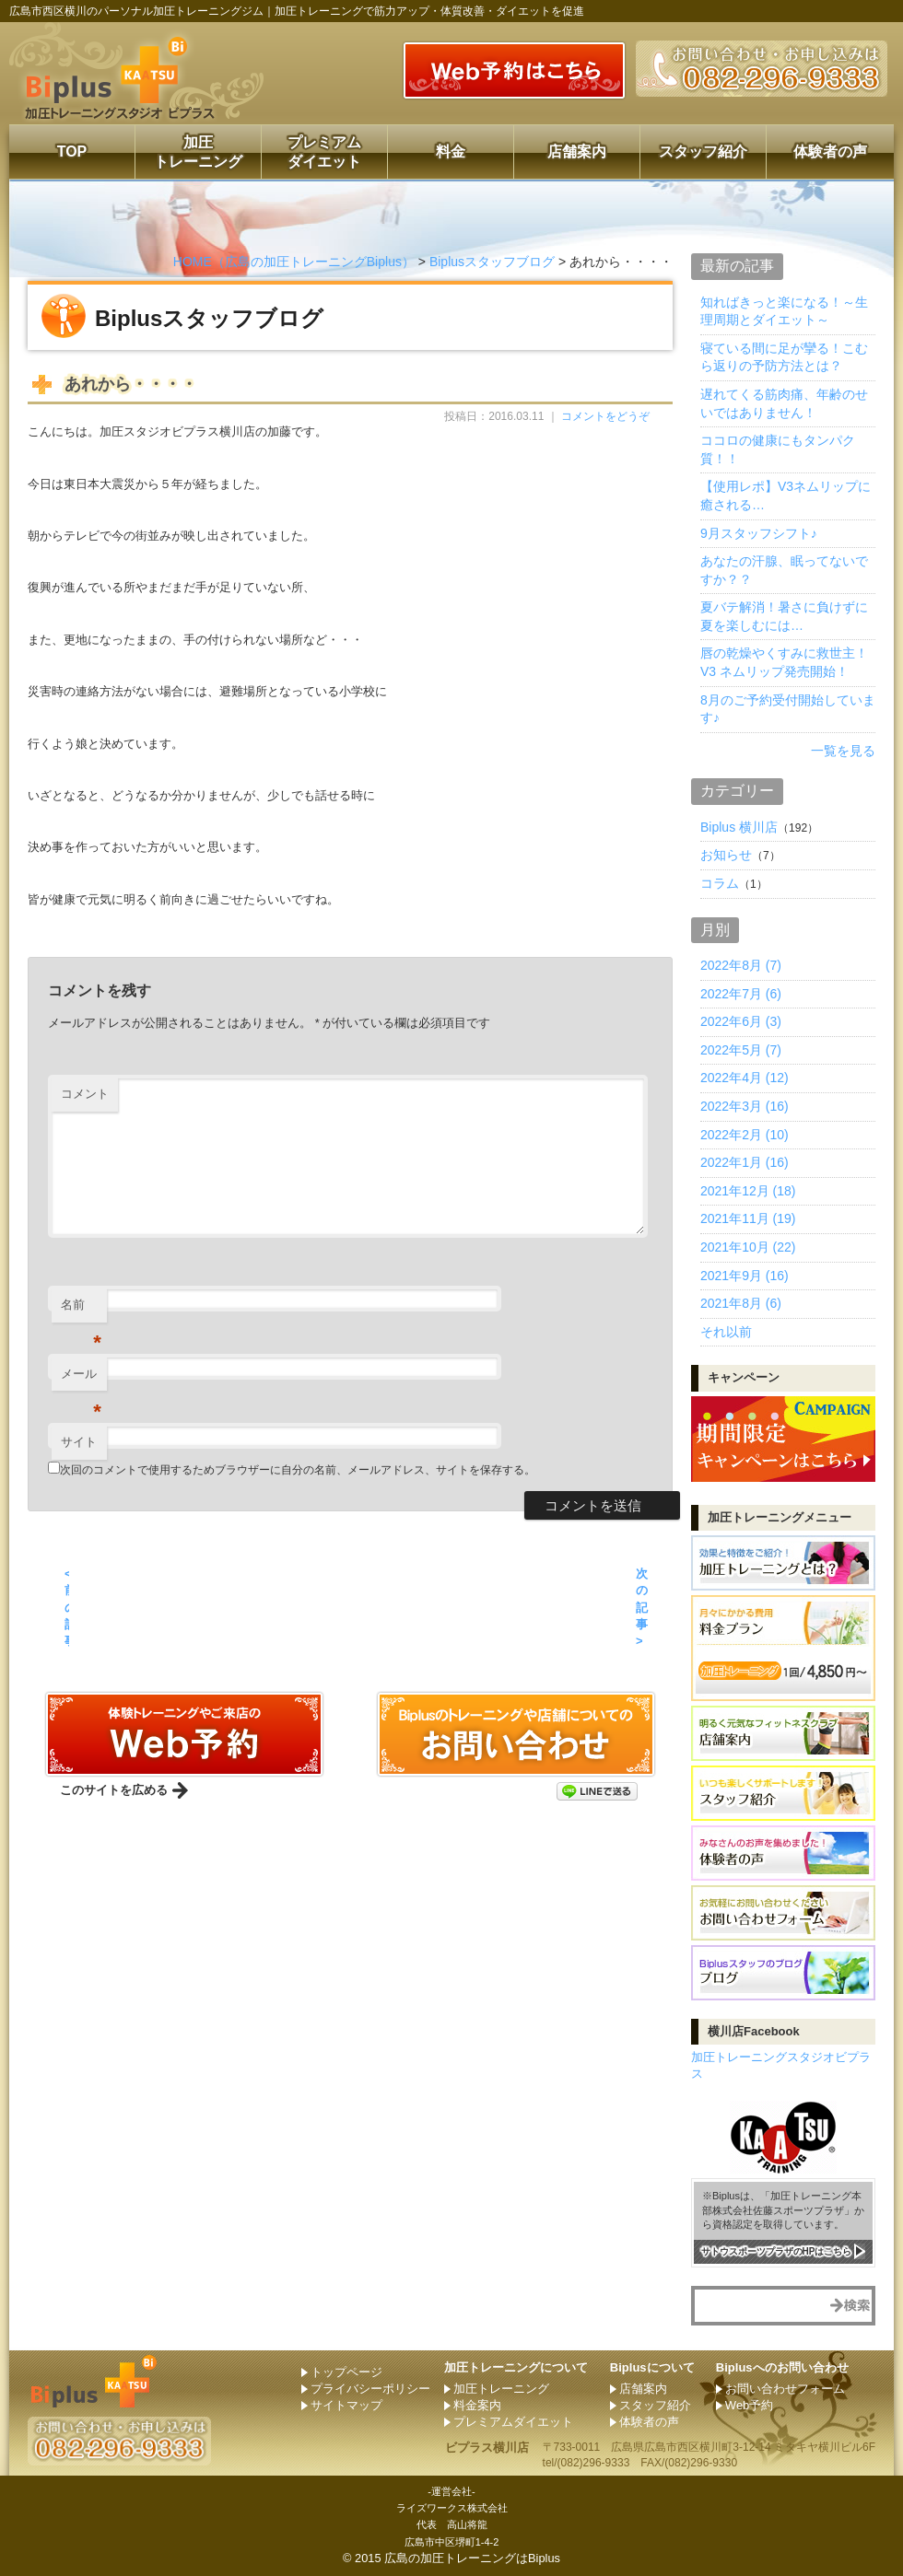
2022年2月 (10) (744, 1134)
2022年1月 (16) (744, 1162)
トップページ (346, 2372)
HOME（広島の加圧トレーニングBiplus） (294, 261)
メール (81, 1379)
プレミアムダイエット (324, 151)
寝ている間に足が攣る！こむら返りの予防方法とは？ (784, 357)
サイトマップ (346, 2405)
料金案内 (477, 2405)
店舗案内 (576, 151)
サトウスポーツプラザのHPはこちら (776, 2250)
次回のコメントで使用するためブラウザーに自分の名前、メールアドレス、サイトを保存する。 (297, 1469)
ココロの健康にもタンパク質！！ (777, 449)
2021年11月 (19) (748, 1218)
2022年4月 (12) (744, 1077)
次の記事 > (642, 1607)
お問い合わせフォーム (785, 2388)
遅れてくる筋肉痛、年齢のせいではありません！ (784, 403)
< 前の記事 (66, 1607)
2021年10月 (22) (748, 1247)
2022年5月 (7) (740, 1050)
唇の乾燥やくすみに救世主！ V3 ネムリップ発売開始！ (784, 662)
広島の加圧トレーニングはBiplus (472, 2558)
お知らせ (726, 854)
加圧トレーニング (198, 151)
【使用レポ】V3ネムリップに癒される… (785, 495)
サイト (79, 1442)
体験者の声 (830, 151)
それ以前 (726, 1331)
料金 (450, 151)
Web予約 (749, 2405)
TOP (72, 151)
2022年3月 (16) (744, 1106)
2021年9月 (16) (744, 1275)
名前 (81, 1310)
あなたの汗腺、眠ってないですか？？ (784, 570)
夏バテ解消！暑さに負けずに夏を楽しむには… (784, 616)
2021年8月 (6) (740, 1303)
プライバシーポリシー (370, 2388)
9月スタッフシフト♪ (758, 533)
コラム (719, 883)
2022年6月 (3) (740, 1021)
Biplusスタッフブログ (492, 261)
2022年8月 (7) (740, 965)
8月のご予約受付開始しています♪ (787, 709)
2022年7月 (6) (740, 993)
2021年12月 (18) (748, 1190)
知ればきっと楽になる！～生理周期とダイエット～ (784, 311)
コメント (85, 1094)
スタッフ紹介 (703, 151)
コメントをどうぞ (605, 416)
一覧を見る (843, 750)
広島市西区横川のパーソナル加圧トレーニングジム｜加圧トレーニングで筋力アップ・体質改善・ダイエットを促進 (296, 11)
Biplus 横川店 (739, 827)
